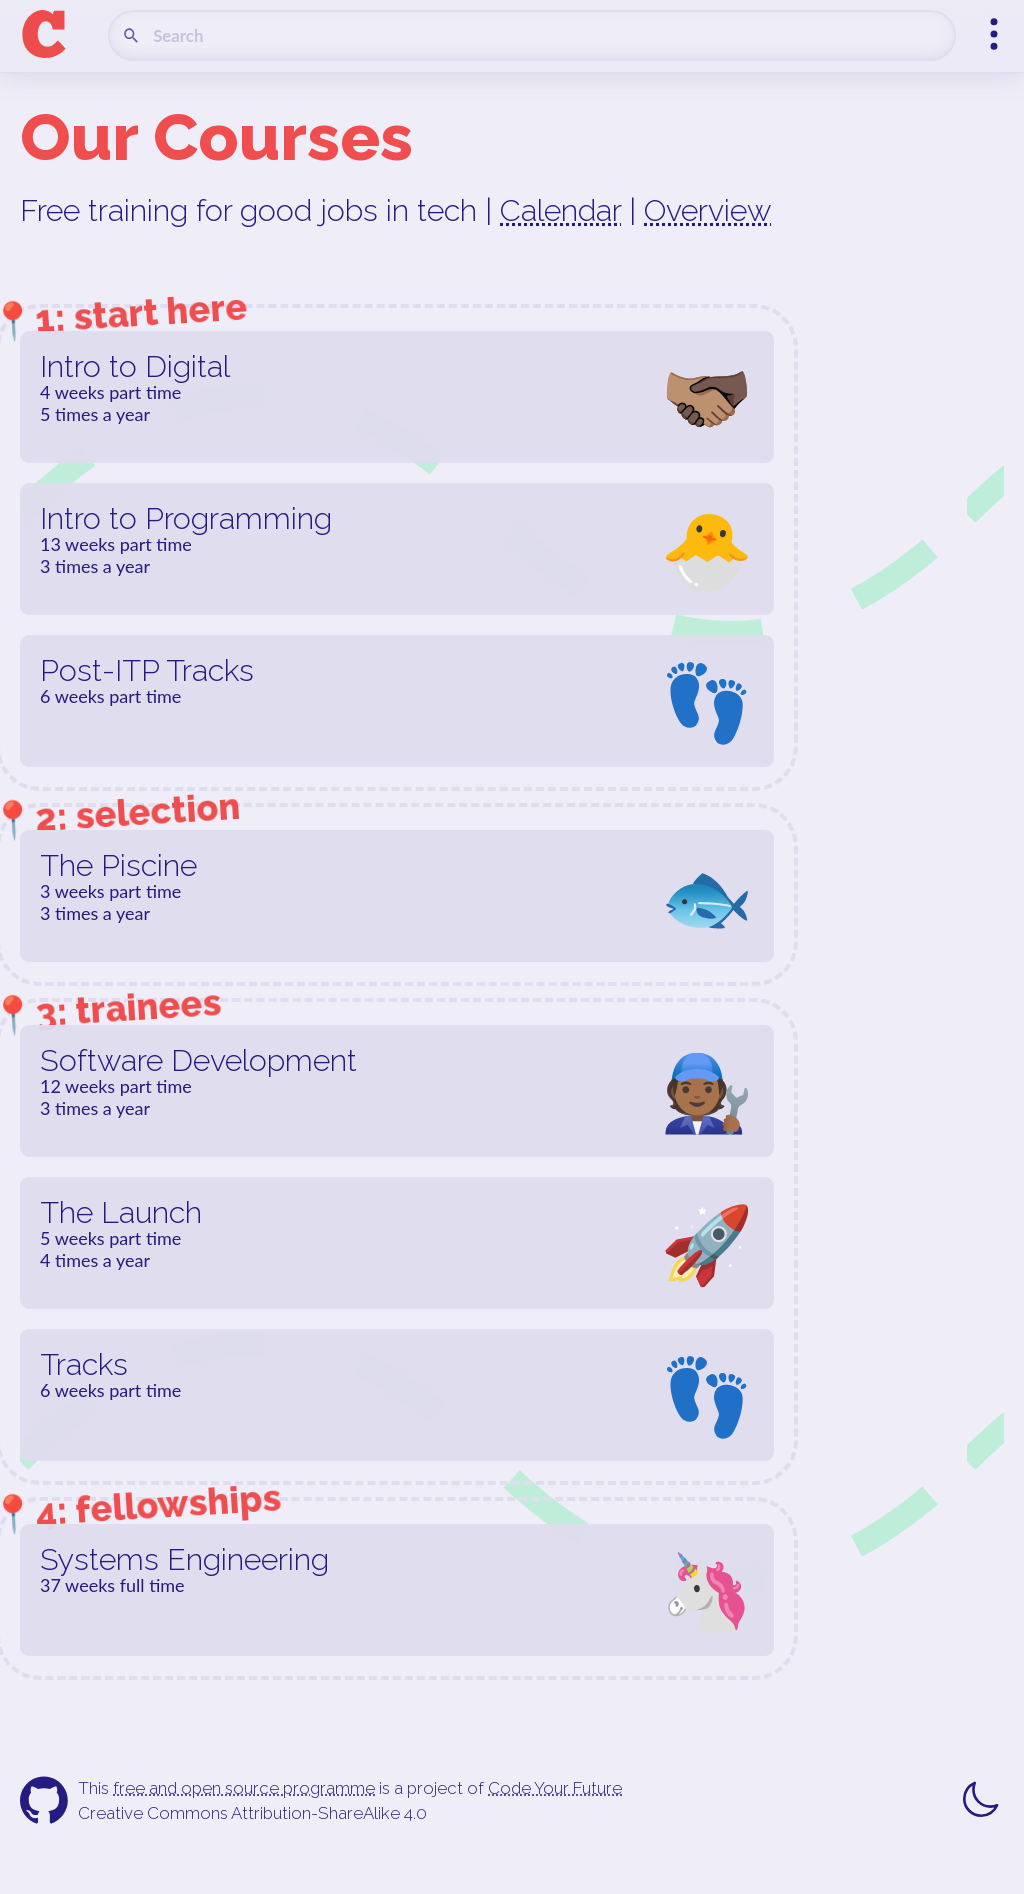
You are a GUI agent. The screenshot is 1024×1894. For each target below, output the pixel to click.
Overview (707, 210)
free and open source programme (244, 1788)
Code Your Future (555, 1788)
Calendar (560, 210)
